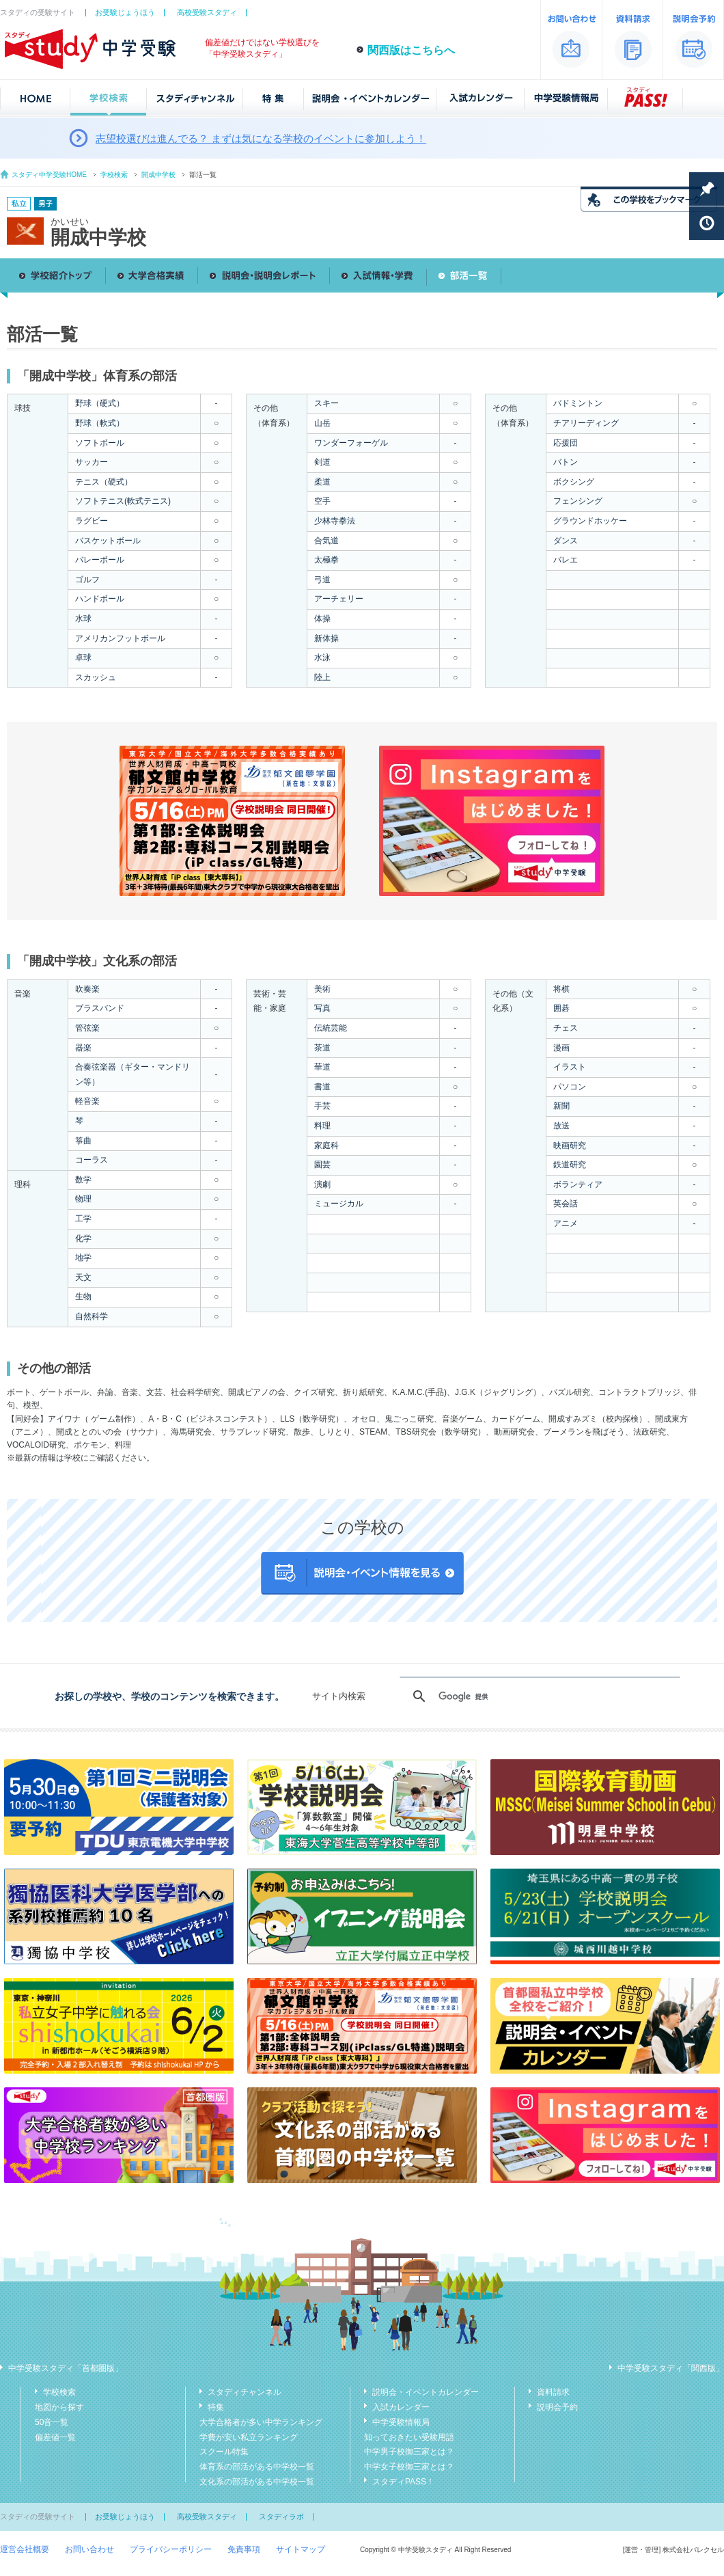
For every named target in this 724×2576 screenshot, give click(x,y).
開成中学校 (158, 174)
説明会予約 (557, 2407)
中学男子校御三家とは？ (409, 2451)
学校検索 (114, 174)
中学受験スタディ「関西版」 (670, 2368)
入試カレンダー (401, 2407)
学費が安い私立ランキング (248, 2437)
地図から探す (59, 2407)
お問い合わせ (89, 2549)
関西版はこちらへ (411, 50)
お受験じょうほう (125, 12)
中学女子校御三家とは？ (409, 2466)
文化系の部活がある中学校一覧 (256, 2481)
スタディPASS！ (403, 2481)
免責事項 (243, 2549)
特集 (216, 2407)
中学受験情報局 (401, 2422)
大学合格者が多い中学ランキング (260, 2422)
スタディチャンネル (244, 2392)
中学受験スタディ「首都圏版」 (65, 2368)
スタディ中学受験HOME (49, 174)
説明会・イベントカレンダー (425, 2392)
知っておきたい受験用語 (409, 2437)
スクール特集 (224, 2451)
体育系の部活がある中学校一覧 (256, 2466)
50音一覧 (51, 2422)
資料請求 (553, 2392)
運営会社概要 (24, 2549)
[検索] (537, 1696)
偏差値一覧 (55, 2437)
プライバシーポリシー (171, 2549)
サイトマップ (300, 2549)
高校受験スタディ (207, 12)
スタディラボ (281, 2516)
